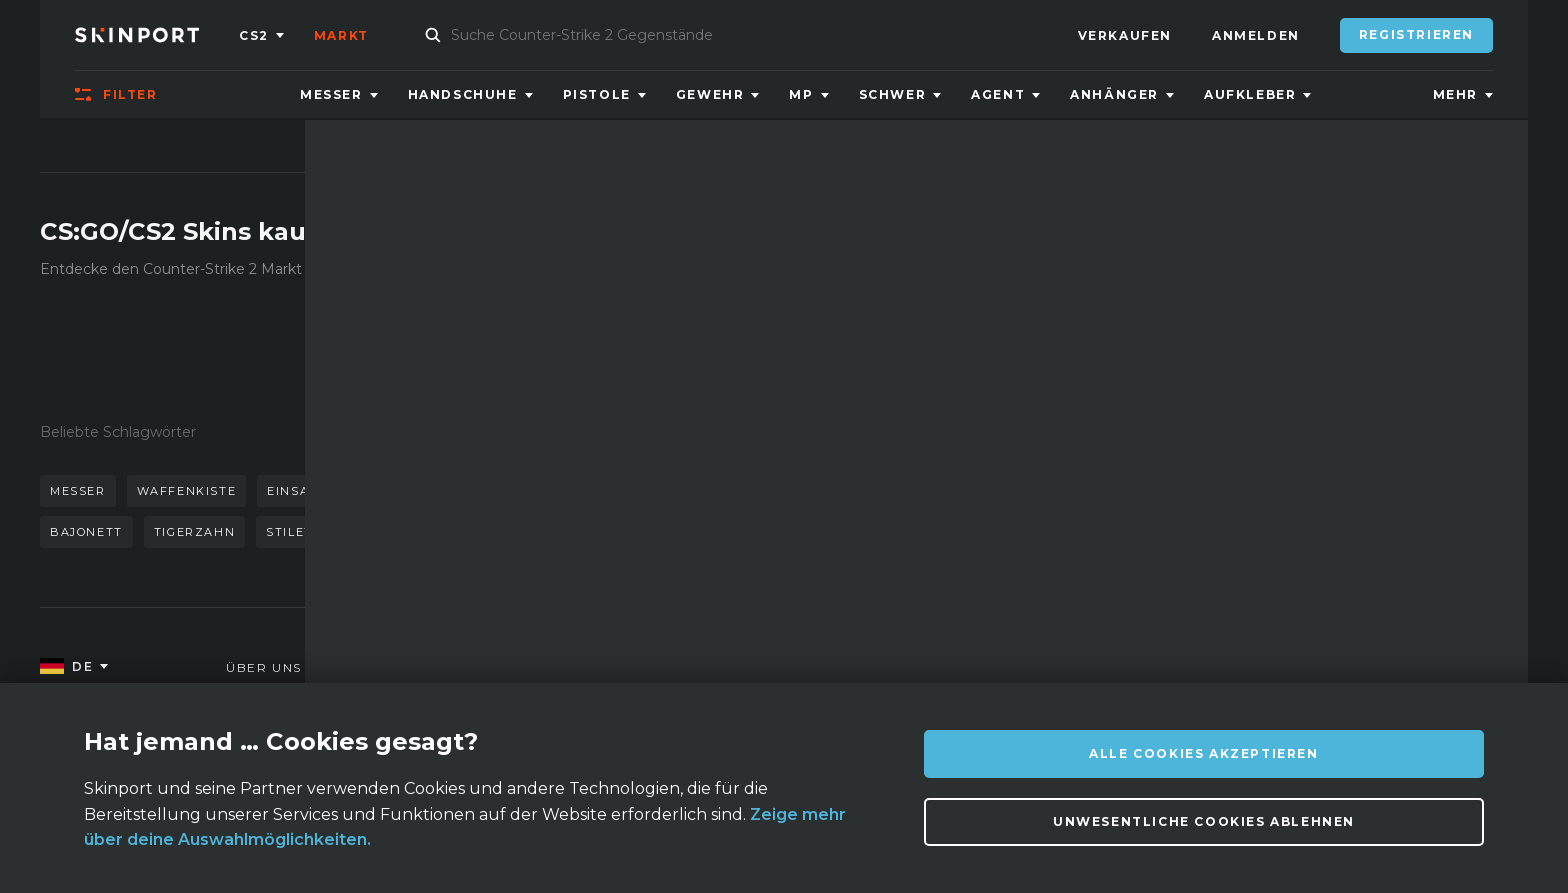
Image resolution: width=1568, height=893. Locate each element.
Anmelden (1256, 35)
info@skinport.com (1403, 662)
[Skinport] (157, 35)
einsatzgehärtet (334, 491)
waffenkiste (187, 491)
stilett (293, 532)
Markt (341, 35)
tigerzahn (194, 532)
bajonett (86, 532)
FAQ (432, 667)
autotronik (397, 532)
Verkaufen (1125, 35)
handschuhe (481, 491)
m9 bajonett (522, 532)
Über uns (264, 667)
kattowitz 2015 (618, 491)
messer (78, 491)
